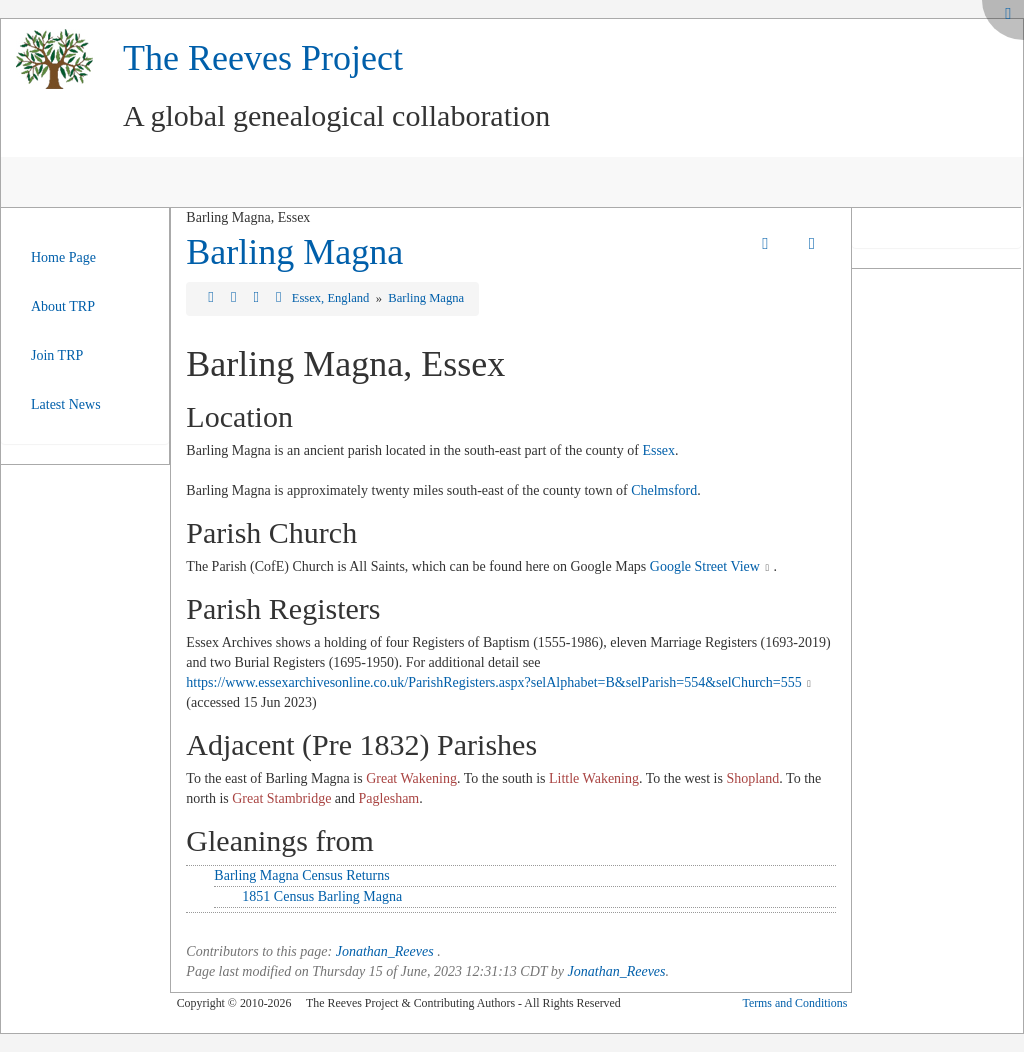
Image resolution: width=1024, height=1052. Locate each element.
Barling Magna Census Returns (301, 875)
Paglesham (389, 798)
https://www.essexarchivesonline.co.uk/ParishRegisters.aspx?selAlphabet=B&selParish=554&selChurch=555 (493, 682)
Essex (658, 450)
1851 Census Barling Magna (322, 896)
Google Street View (705, 566)
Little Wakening (594, 778)
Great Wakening (411, 778)
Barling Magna (294, 252)
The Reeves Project (263, 58)
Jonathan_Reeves (385, 951)
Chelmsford (664, 490)
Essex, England (332, 298)
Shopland (752, 778)
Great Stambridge (281, 798)
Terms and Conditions (794, 1003)
